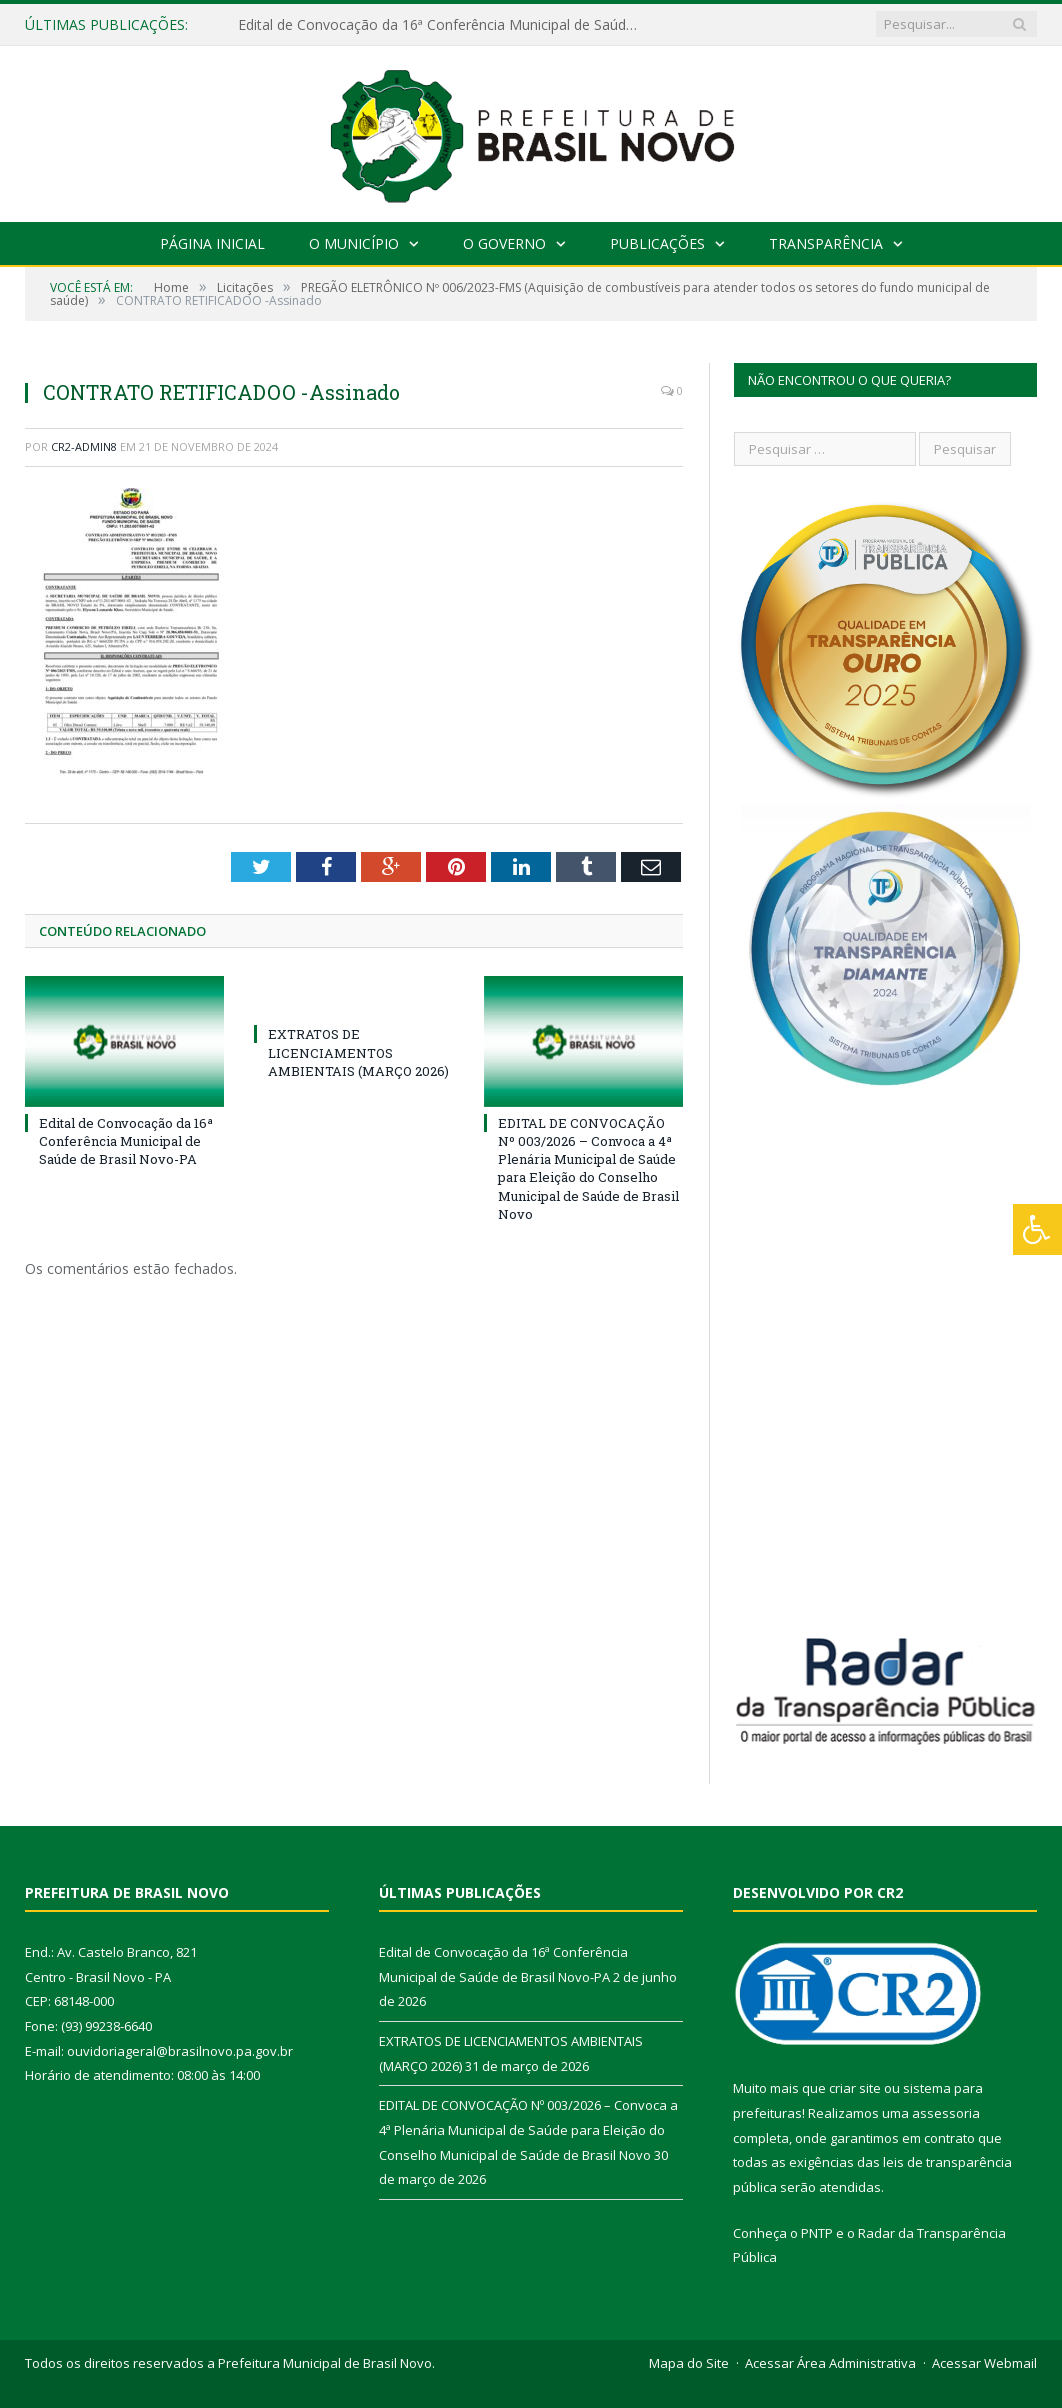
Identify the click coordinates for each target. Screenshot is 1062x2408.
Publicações (657, 243)
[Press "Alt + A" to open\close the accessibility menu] (1037, 1229)
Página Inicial (212, 243)
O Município (354, 243)
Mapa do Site (689, 2363)
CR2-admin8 (84, 446)
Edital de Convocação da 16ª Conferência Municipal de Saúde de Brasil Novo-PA (443, 25)
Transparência (826, 243)
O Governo (504, 243)
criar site (855, 2088)
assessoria (946, 2113)
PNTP (817, 2233)
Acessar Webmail (984, 2363)
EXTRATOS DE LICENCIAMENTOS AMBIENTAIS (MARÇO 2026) (358, 1052)
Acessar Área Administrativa (830, 2363)
